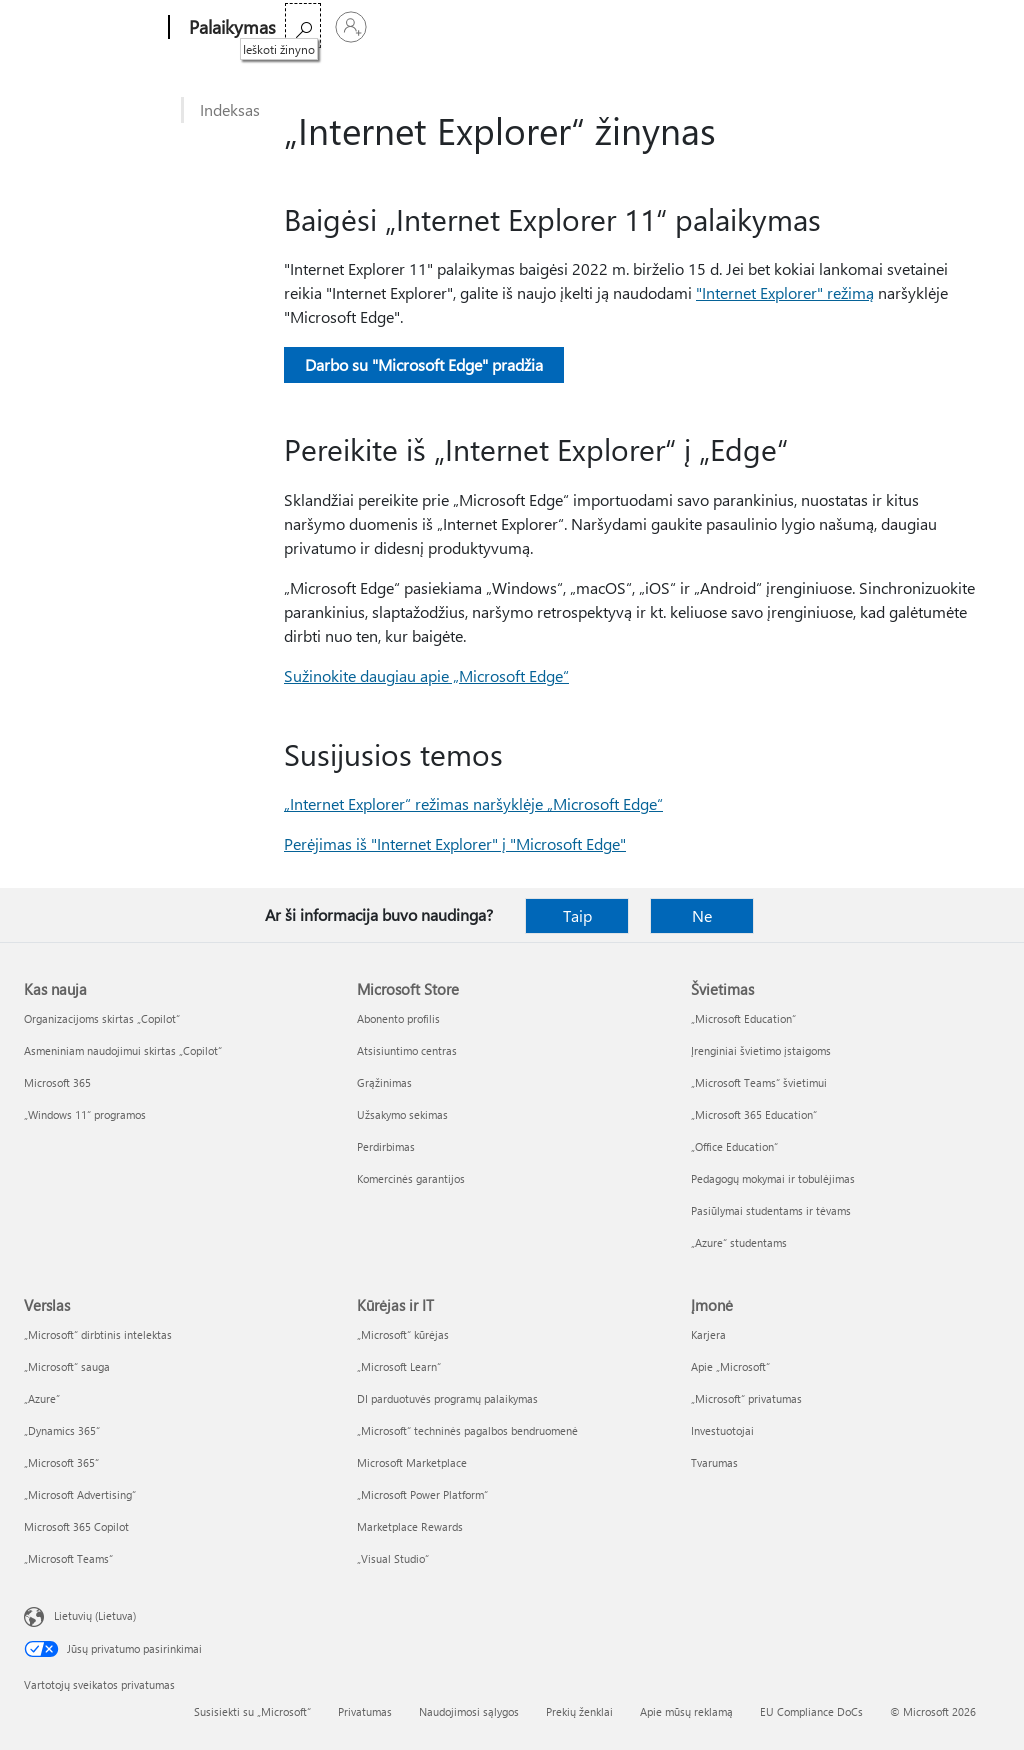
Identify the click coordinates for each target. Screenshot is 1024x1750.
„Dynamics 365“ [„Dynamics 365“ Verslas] (62, 1430)
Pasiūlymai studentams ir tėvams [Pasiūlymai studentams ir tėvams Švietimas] (771, 1210)
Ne (702, 915)
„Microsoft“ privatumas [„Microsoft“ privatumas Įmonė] (746, 1398)
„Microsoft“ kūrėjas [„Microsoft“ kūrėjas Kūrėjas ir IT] (403, 1334)
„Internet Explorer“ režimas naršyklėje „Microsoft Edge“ (473, 803)
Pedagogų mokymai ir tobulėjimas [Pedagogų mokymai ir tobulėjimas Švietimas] (773, 1178)
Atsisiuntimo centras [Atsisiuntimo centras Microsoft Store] (407, 1050)
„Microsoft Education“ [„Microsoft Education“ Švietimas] (743, 1018)
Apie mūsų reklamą (686, 1711)
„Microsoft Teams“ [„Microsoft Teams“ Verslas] (68, 1558)
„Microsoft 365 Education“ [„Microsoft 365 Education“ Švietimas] (754, 1114)
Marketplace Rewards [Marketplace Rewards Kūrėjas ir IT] (410, 1526)
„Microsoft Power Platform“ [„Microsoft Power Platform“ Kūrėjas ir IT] (422, 1494)
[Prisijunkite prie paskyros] (976, 27)
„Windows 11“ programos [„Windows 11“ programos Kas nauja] (85, 1114)
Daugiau (480, 27)
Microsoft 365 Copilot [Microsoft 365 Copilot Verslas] (76, 1526)
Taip (577, 915)
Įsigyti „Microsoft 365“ (612, 27)
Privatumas (365, 1711)
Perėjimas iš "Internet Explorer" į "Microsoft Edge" (455, 843)
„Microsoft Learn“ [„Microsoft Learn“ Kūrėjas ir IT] (399, 1366)
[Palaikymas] (230, 28)
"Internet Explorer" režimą (785, 292)
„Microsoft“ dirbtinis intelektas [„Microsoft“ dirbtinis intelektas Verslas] (98, 1334)
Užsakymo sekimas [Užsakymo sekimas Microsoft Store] (402, 1114)
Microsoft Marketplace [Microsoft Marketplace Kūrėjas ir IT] (412, 1462)
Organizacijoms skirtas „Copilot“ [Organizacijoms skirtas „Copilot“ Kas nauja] (102, 1018)
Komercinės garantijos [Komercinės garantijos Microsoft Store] (411, 1178)
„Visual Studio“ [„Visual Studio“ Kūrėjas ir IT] (393, 1558)
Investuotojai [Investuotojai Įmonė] (722, 1430)
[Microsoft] (92, 28)
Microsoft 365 (333, 27)
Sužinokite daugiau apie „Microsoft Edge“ (426, 675)
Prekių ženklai (579, 1711)
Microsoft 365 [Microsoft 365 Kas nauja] (57, 1082)
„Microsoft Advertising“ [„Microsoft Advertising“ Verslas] (80, 1494)
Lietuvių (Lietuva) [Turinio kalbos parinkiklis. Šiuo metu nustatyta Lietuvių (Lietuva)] (95, 1615)
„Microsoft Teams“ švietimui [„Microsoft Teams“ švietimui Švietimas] (759, 1082)
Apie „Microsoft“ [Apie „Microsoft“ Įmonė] (730, 1366)
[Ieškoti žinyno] (928, 25)
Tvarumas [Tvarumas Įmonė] (714, 1462)
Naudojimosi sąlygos (469, 1711)
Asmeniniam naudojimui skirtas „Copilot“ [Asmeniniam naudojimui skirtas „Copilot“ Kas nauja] (123, 1050)
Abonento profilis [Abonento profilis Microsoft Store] (398, 1018)
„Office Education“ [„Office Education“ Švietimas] (734, 1146)
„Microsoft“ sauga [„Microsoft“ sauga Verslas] (67, 1366)
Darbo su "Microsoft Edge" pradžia (424, 364)
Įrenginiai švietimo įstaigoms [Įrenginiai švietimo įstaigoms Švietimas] (761, 1050)
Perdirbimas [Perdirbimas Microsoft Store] (386, 1146)
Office (413, 27)
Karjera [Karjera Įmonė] (708, 1334)
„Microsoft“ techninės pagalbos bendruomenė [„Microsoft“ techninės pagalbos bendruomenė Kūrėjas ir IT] (467, 1430)
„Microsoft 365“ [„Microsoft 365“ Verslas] (61, 1462)
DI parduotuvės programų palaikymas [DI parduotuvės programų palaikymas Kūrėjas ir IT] (447, 1398)
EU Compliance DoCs (811, 1711)
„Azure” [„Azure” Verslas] (42, 1398)
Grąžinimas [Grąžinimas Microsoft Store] (384, 1082)
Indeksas (230, 109)
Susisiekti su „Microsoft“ (252, 1711)
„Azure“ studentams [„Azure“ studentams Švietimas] (739, 1242)
